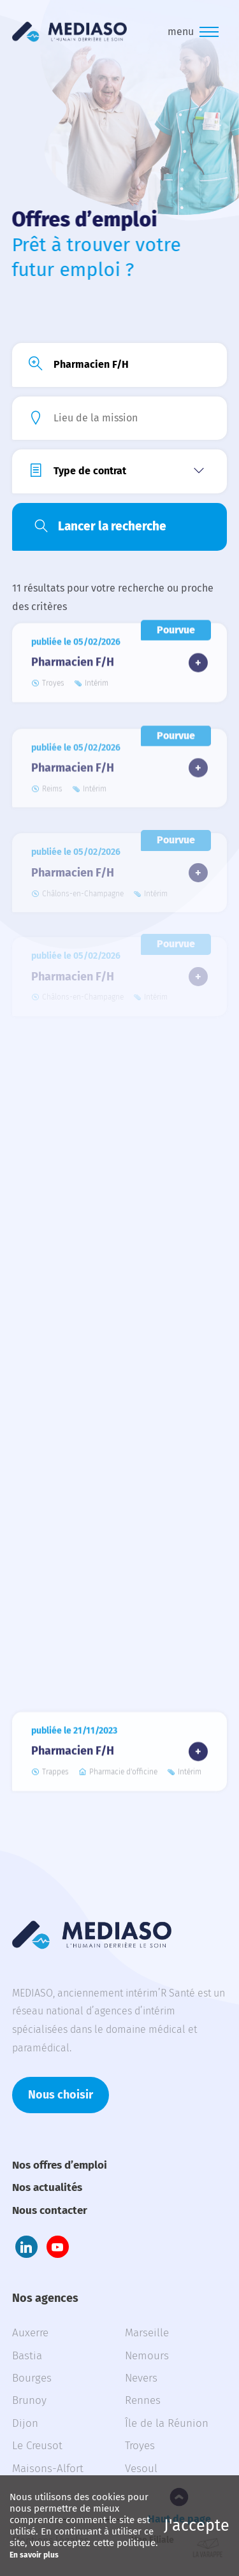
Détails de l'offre (198, 657)
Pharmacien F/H (72, 657)
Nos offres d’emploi (59, 2165)
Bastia (27, 2355)
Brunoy (29, 2400)
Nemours (147, 2355)
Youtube (58, 2247)
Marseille (147, 2333)
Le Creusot (37, 2445)
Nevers (141, 2378)
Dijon (25, 2423)
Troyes (140, 2445)
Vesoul (141, 2468)
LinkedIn (26, 2247)
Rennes (143, 2400)
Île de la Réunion (166, 2423)
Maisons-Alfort (47, 2468)
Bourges (32, 2378)
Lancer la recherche (112, 526)
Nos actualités (47, 2187)
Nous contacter (49, 2210)
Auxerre (30, 2333)
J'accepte (196, 2525)
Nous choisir (60, 2095)
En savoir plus (34, 2555)
